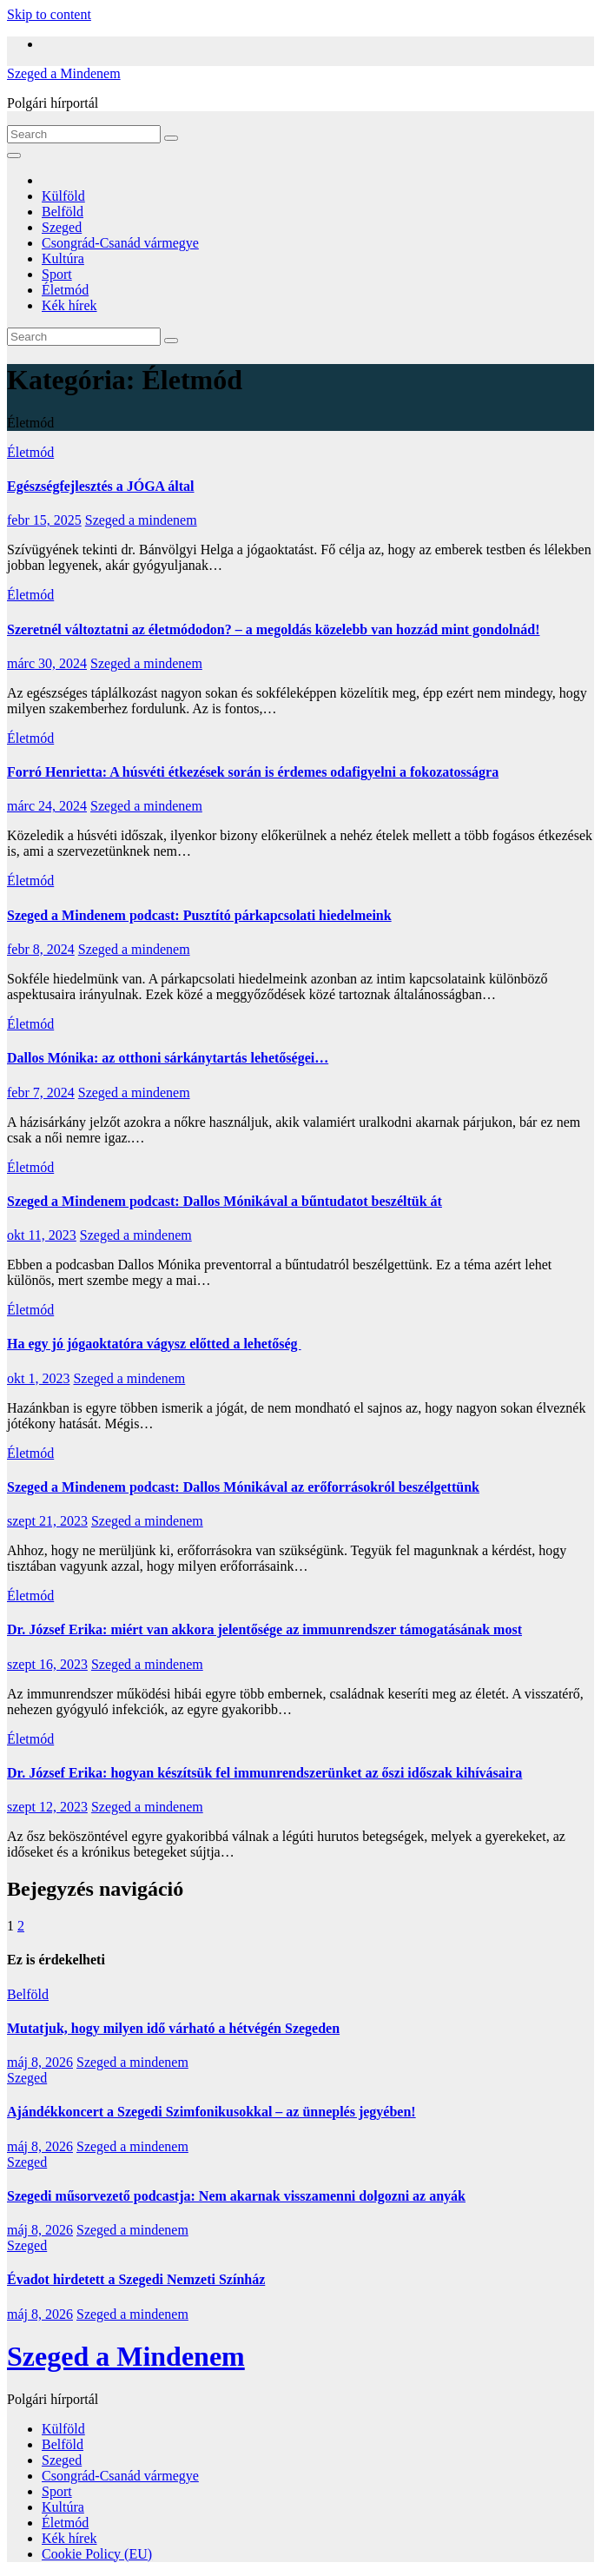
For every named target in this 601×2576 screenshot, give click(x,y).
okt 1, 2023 (38, 1378)
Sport (57, 274)
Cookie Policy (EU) (97, 2553)
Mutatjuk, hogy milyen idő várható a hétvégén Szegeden (173, 2028)
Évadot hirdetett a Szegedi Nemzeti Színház (136, 2279)
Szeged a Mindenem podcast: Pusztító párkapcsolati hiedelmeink (199, 915)
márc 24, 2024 (47, 805)
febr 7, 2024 (41, 1092)
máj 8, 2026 (40, 2062)
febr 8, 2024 (41, 949)
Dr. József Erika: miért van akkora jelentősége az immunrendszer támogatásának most (264, 1629)
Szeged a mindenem (141, 520)
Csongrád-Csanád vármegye (120, 242)
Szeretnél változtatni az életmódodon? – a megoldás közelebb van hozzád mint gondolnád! (273, 629)
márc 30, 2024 (47, 663)
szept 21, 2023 (47, 1520)
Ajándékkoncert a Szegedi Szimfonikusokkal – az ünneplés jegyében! (211, 2111)
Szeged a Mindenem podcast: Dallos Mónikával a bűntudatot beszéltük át (224, 1201)
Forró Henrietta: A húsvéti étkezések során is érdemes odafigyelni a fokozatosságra (253, 772)
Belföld (62, 211)
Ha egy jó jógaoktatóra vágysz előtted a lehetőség (154, 1343)
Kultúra (63, 258)
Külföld (63, 196)
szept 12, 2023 (47, 1806)
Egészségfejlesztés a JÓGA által (101, 486)
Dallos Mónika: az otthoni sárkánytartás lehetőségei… (167, 1057)
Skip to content (49, 14)
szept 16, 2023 (47, 1664)
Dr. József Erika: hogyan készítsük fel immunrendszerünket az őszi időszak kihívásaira (264, 1772)
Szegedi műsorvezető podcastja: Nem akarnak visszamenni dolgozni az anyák (236, 2196)
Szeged (62, 227)
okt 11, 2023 (41, 1235)
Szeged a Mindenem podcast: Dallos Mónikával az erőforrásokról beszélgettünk (243, 1487)
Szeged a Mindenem (64, 73)
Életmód (65, 289)
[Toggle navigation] (14, 155)
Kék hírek (69, 305)
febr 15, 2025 (44, 520)
